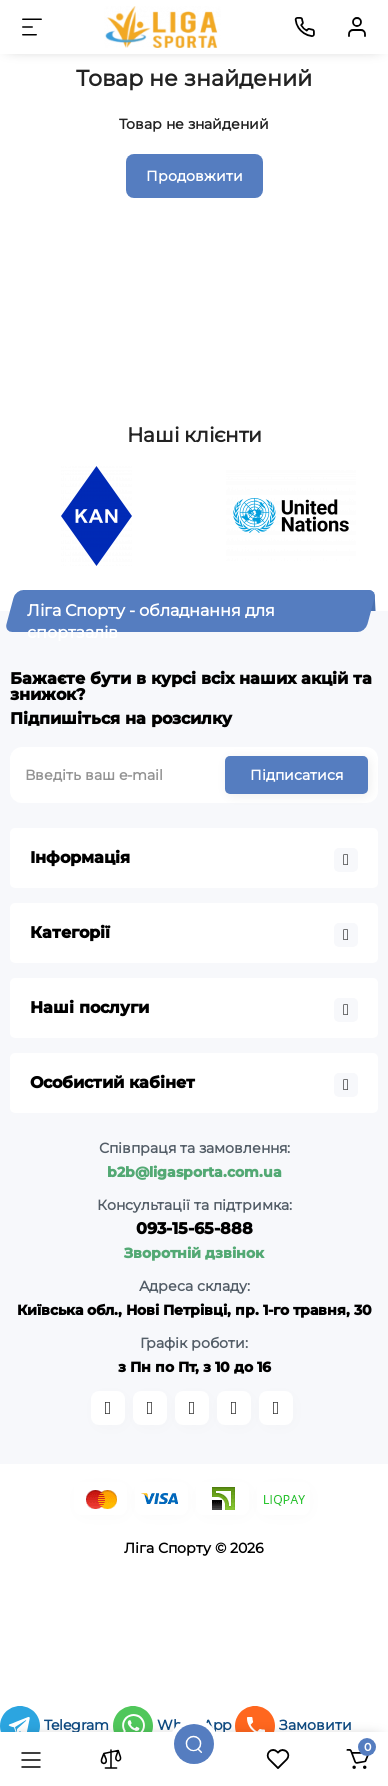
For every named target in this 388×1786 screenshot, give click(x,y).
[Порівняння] (111, 1759)
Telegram (56, 1725)
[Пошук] (194, 1744)
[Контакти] (305, 27)
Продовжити (194, 176)
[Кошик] (357, 1759)
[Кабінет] (357, 27)
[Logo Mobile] (163, 27)
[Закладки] (278, 1759)
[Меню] (32, 27)
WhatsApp (174, 1725)
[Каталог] (31, 1759)
